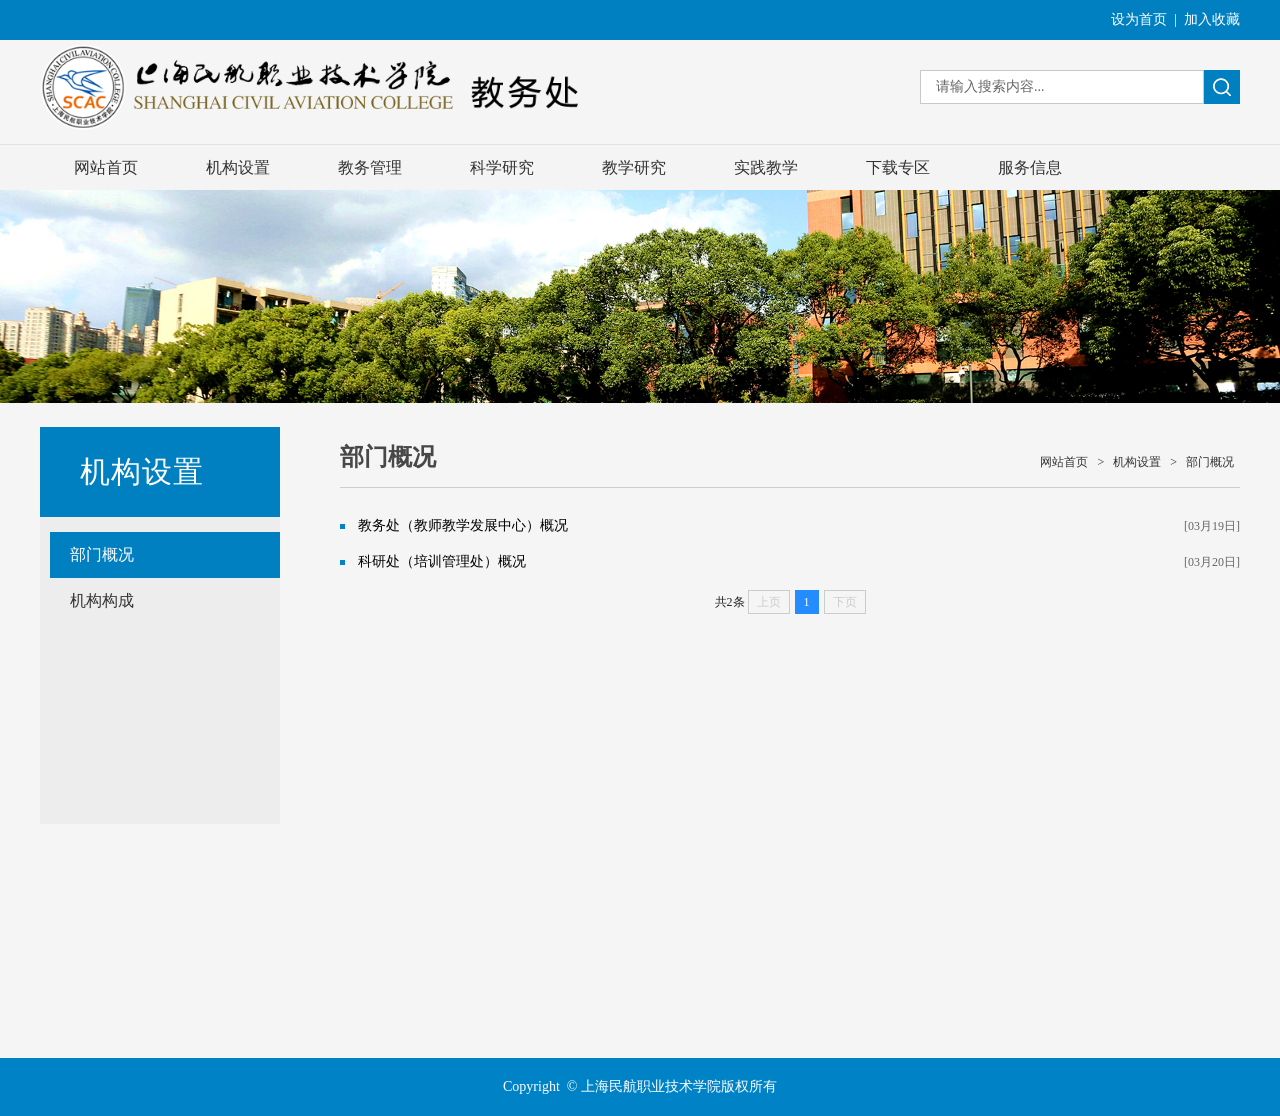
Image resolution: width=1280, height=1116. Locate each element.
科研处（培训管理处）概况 (442, 561)
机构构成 (102, 600)
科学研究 (502, 167)
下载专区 (898, 167)
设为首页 (1139, 19)
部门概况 (102, 554)
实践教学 (766, 167)
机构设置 (238, 167)
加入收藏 (1212, 19)
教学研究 (634, 167)
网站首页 (106, 167)
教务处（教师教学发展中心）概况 (463, 525)
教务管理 (370, 167)
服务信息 (1030, 167)
